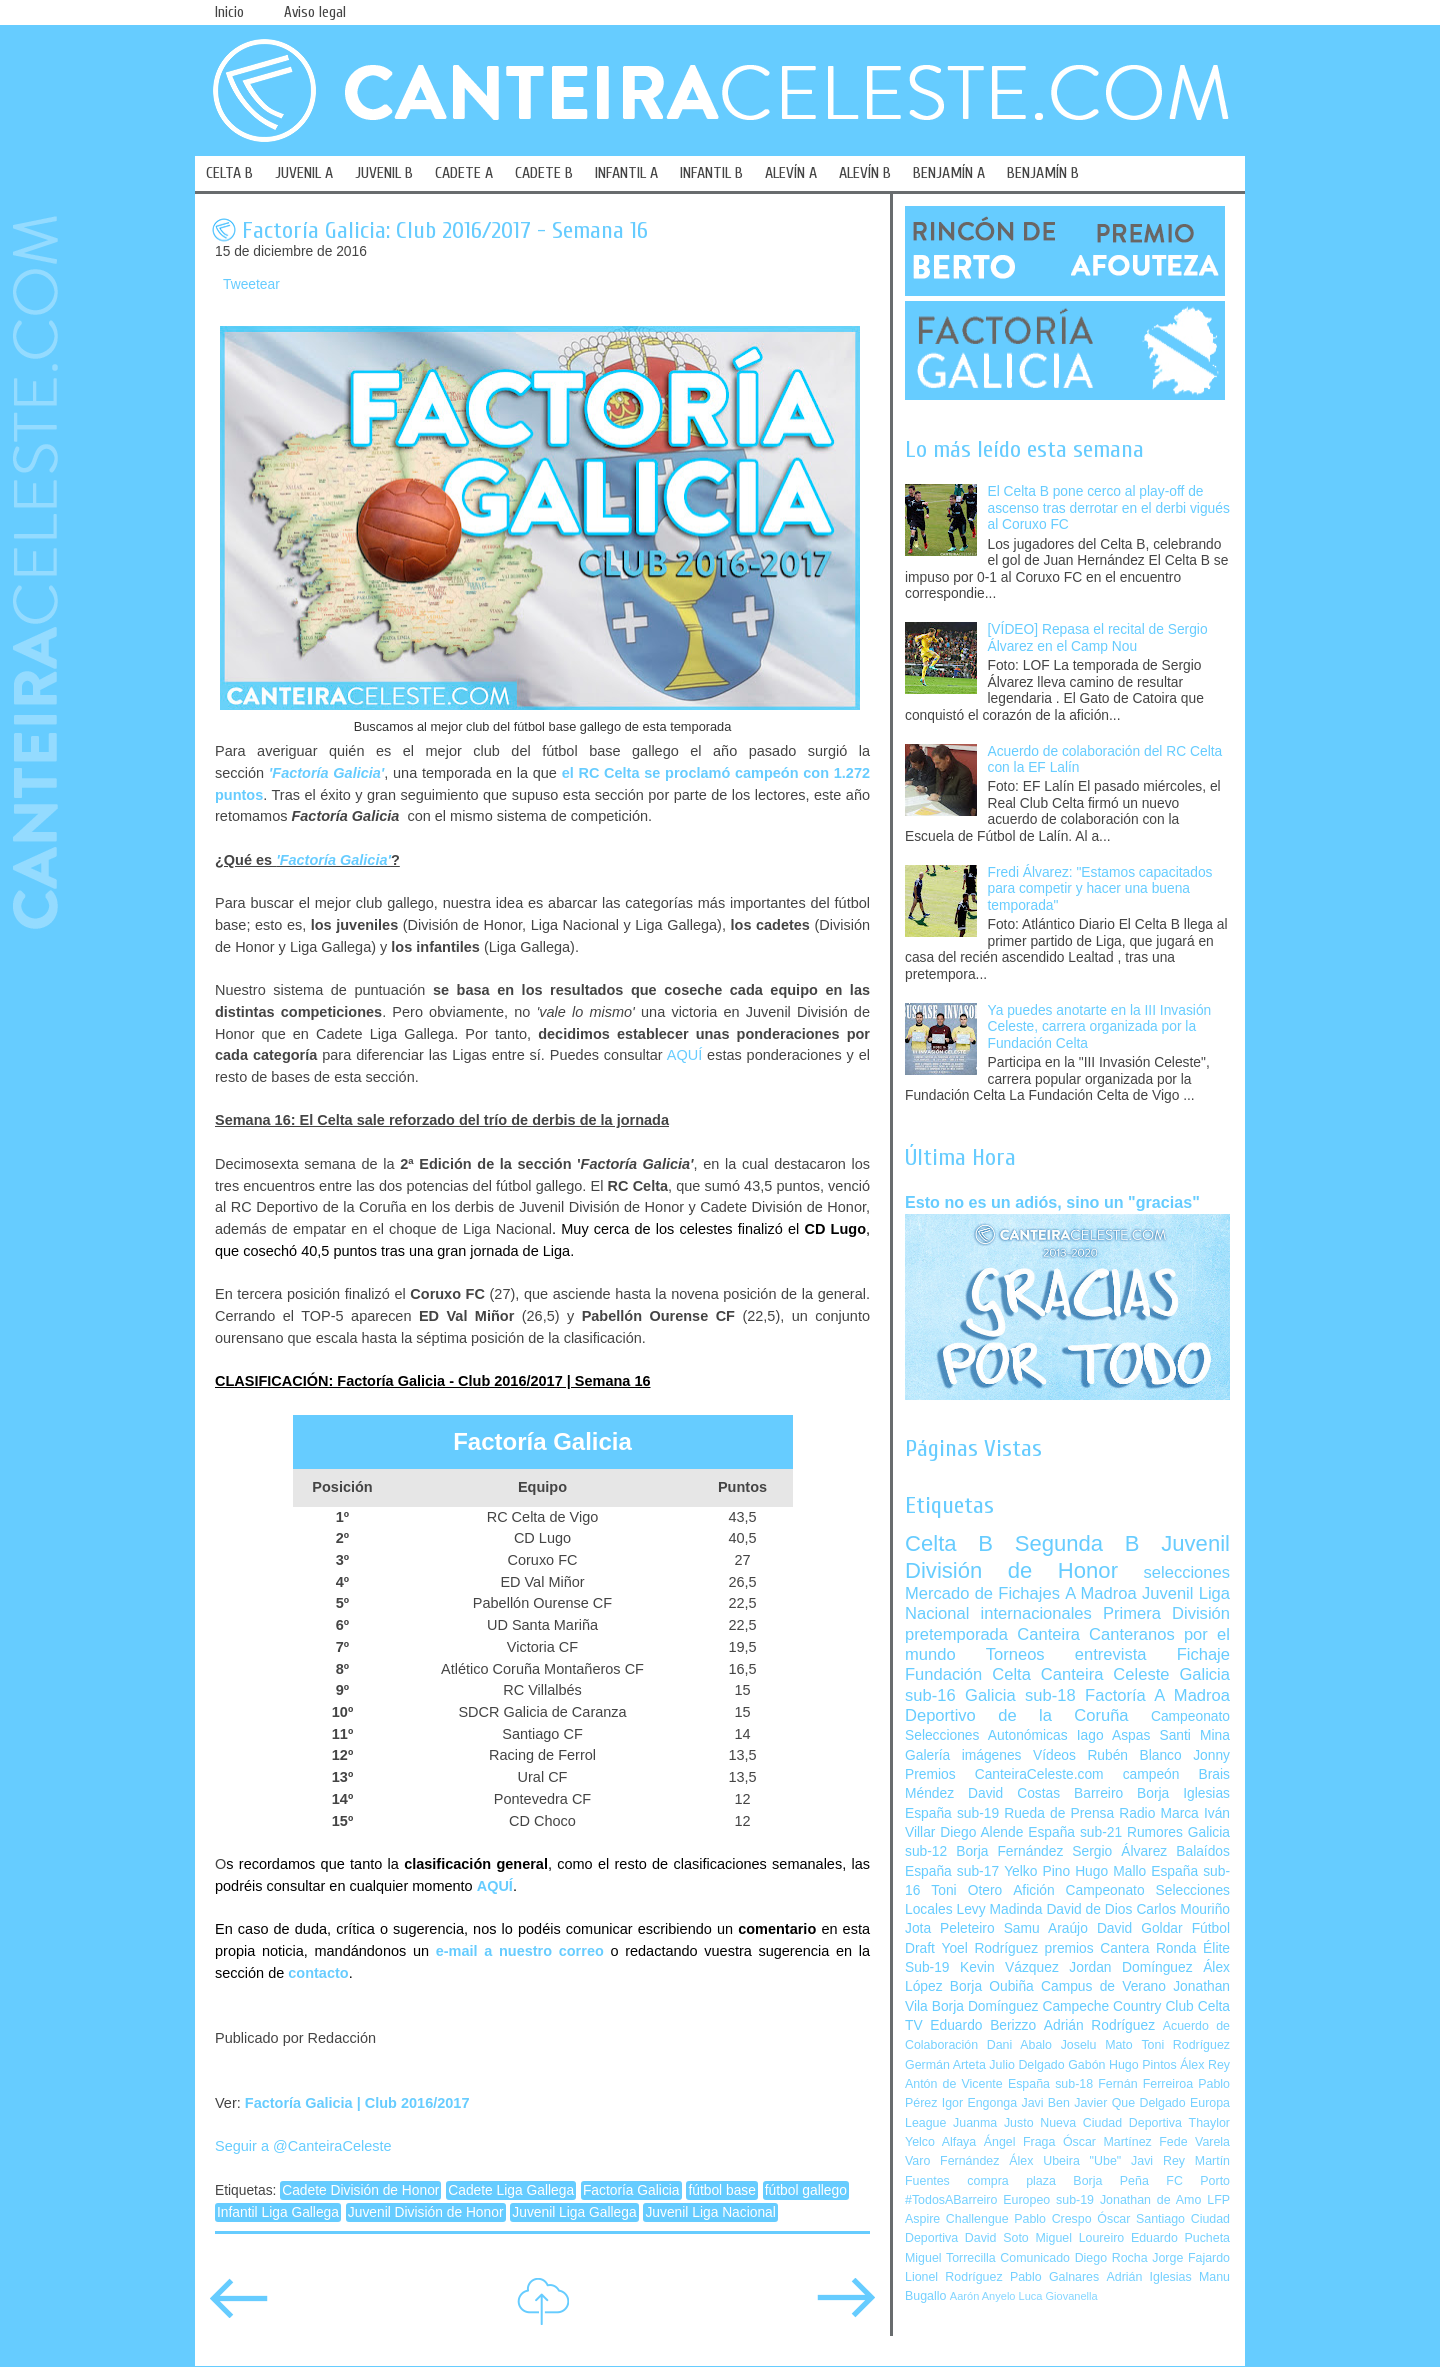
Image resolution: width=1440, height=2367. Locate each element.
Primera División (1166, 1613)
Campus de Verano (1103, 1986)
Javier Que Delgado (1129, 2103)
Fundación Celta (968, 1674)
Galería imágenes (963, 1755)
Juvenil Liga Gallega (574, 2212)
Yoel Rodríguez (989, 1948)
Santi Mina (1194, 1735)
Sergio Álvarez (1119, 1851)
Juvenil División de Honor (426, 2212)
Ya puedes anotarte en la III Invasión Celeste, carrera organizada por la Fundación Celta (1100, 1027)
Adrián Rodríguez (1099, 2025)
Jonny (1211, 1755)
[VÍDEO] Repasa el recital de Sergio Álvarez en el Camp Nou (1098, 638)
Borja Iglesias (1183, 1793)
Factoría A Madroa (1157, 1695)
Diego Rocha (1111, 2258)
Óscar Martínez (1107, 2142)
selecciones (1187, 1572)
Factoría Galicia (631, 2190)
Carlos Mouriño (1183, 1909)
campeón (1151, 1774)
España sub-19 (952, 1813)
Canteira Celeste (1105, 1674)
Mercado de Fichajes (982, 1593)
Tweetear (251, 284)
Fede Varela (1194, 2142)
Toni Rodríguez (1185, 2045)
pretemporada (956, 1634)
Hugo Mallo (1110, 1871)
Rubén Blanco (1134, 1755)
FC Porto (1198, 2181)
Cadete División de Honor (360, 2190)
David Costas (1014, 1793)
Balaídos (1203, 1851)
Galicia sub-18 (1020, 1695)
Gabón (1086, 2065)
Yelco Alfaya (940, 2142)
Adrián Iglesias (1149, 2277)
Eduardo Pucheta (1180, 2238)
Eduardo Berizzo (983, 2025)
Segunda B (1077, 1543)
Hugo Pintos (1143, 2065)
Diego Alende (981, 1832)
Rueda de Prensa (1059, 1813)
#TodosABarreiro (951, 2200)
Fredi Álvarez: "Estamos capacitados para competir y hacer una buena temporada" (1100, 889)
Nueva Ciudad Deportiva (1111, 2123)
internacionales (1036, 1613)
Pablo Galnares (1054, 2277)
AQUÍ (684, 1055)
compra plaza (1011, 2181)
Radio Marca (1159, 1813)
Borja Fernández (1009, 1851)
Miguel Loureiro (1079, 2238)
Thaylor (1209, 2123)
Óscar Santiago (1141, 2219)
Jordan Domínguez (1130, 1967)
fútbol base (722, 2190)
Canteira (1048, 1634)
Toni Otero (966, 1890)
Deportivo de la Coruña (1017, 1715)
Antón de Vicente (954, 2084)
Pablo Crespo (1052, 2219)
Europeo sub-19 (1048, 2200)
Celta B (949, 1543)
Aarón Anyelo (983, 2296)
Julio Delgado (1026, 2065)
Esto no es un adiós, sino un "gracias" (1052, 1202)
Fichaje (1203, 1654)
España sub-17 (952, 1871)
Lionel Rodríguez (954, 2277)
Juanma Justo (993, 2123)
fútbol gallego (806, 2190)
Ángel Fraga (1020, 2142)
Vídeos (1054, 1755)
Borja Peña (1110, 2181)
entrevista (1111, 1654)
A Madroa (1101, 1593)
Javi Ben (1045, 2103)
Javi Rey (1158, 2161)
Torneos (1015, 1654)
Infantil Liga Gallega (278, 2212)
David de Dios (1089, 1909)
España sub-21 (1075, 1832)
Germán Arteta (945, 2065)
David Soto (997, 2238)
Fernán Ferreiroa (1145, 2084)
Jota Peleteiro (950, 1928)
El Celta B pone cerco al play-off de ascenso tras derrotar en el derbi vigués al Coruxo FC (1109, 508)
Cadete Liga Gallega (511, 2190)
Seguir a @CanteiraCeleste (303, 2146)
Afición (1033, 1890)
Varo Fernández (952, 2161)
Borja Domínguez (985, 2006)
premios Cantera (1097, 1948)
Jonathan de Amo (1150, 2200)
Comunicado (1035, 2258)
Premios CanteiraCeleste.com (1004, 1774)
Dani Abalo (1019, 2045)
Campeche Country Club (1117, 2006)
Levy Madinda (999, 1909)
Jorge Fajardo (1191, 2258)
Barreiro (1098, 1793)
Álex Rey (1205, 2065)
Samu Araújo (1046, 1928)
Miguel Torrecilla (950, 2258)
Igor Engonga (979, 2103)
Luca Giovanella (1058, 2296)
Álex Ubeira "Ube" (1065, 2161)
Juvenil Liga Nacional (710, 2212)
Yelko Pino (1037, 1871)
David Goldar (1140, 1928)
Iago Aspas (1114, 1735)
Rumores (1155, 1832)
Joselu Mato (1097, 2045)
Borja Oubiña (992, 1986)
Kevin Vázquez (1009, 1967)
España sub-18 (1050, 2084)
